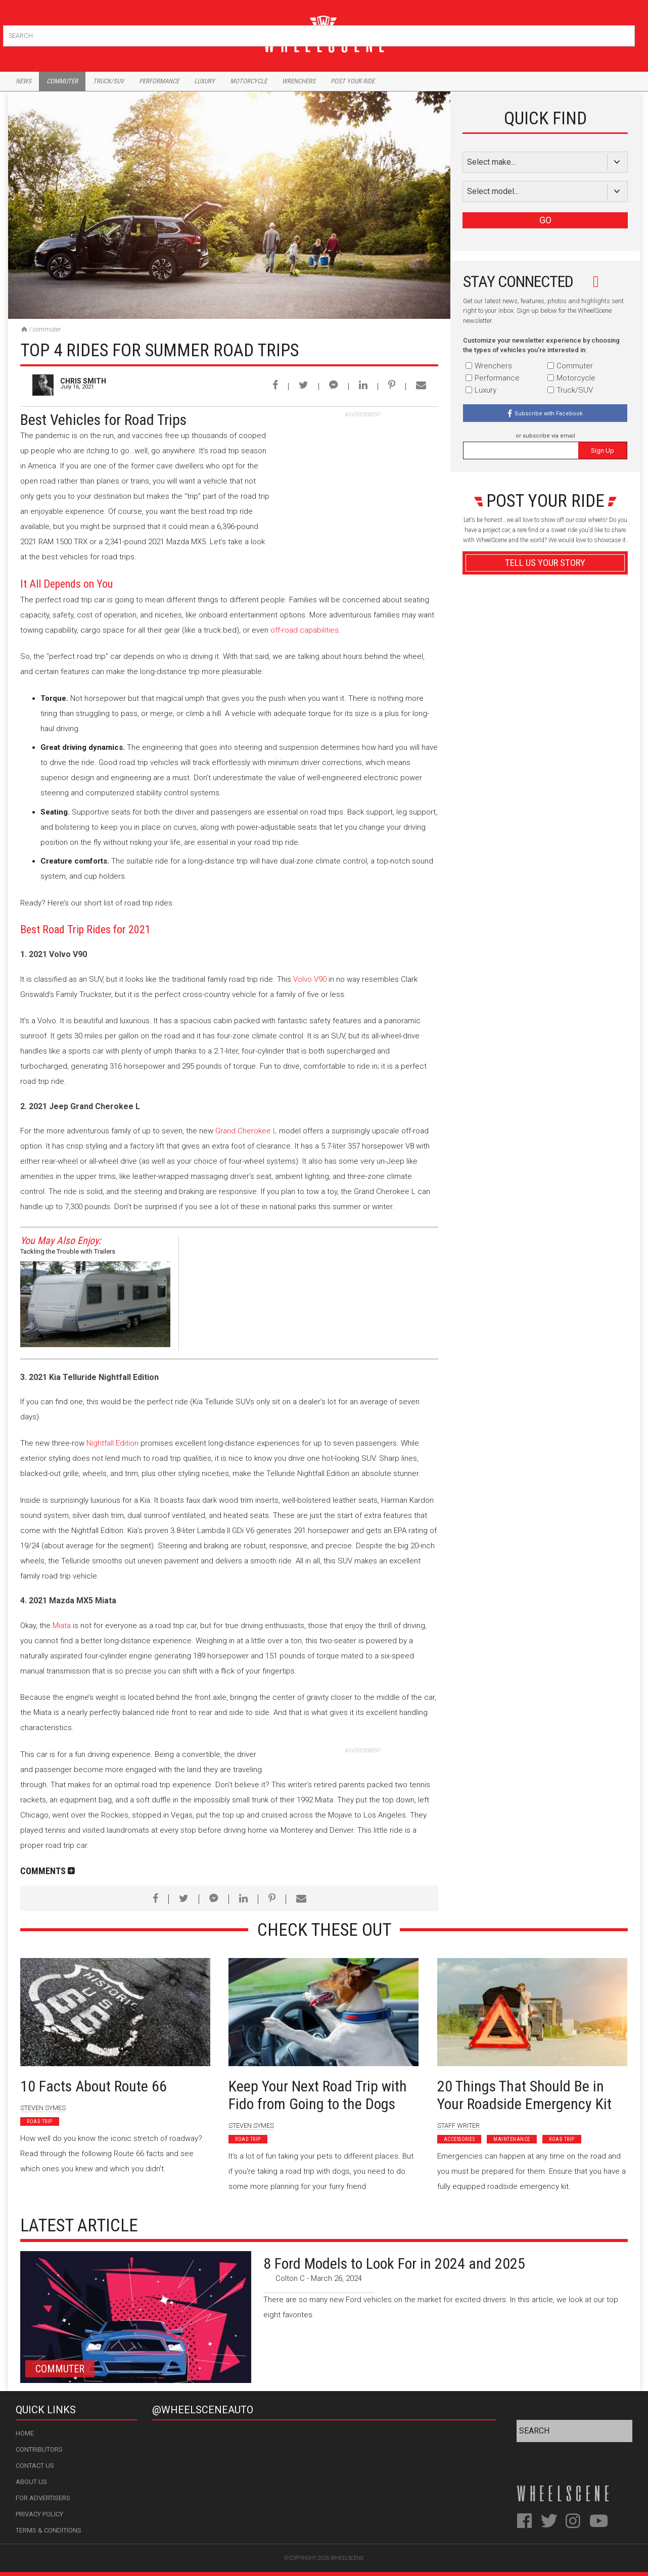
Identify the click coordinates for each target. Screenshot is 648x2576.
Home (25, 2433)
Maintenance (511, 2139)
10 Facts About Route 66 (93, 2086)
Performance (159, 81)
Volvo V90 (310, 979)
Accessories (459, 2139)
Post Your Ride (353, 81)
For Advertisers (43, 2498)
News (23, 81)
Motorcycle (248, 81)
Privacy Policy (39, 2514)
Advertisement (545, 805)
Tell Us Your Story (545, 562)
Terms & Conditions (48, 2530)
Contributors (39, 2449)
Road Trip (40, 2121)
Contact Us (35, 2465)
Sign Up (602, 450)
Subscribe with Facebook (549, 413)
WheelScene (347, 2558)
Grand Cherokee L (246, 1130)
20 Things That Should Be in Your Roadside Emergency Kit (524, 2095)
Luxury (204, 81)
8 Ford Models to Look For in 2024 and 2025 (394, 2263)
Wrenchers (298, 81)
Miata (62, 1625)
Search (626, 33)
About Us (31, 2482)
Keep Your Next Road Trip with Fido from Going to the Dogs (317, 2095)
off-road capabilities (304, 630)
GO (545, 220)
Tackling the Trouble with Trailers (67, 1251)
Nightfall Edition (112, 1443)
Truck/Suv (108, 81)
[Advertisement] (362, 481)
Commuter (62, 81)
